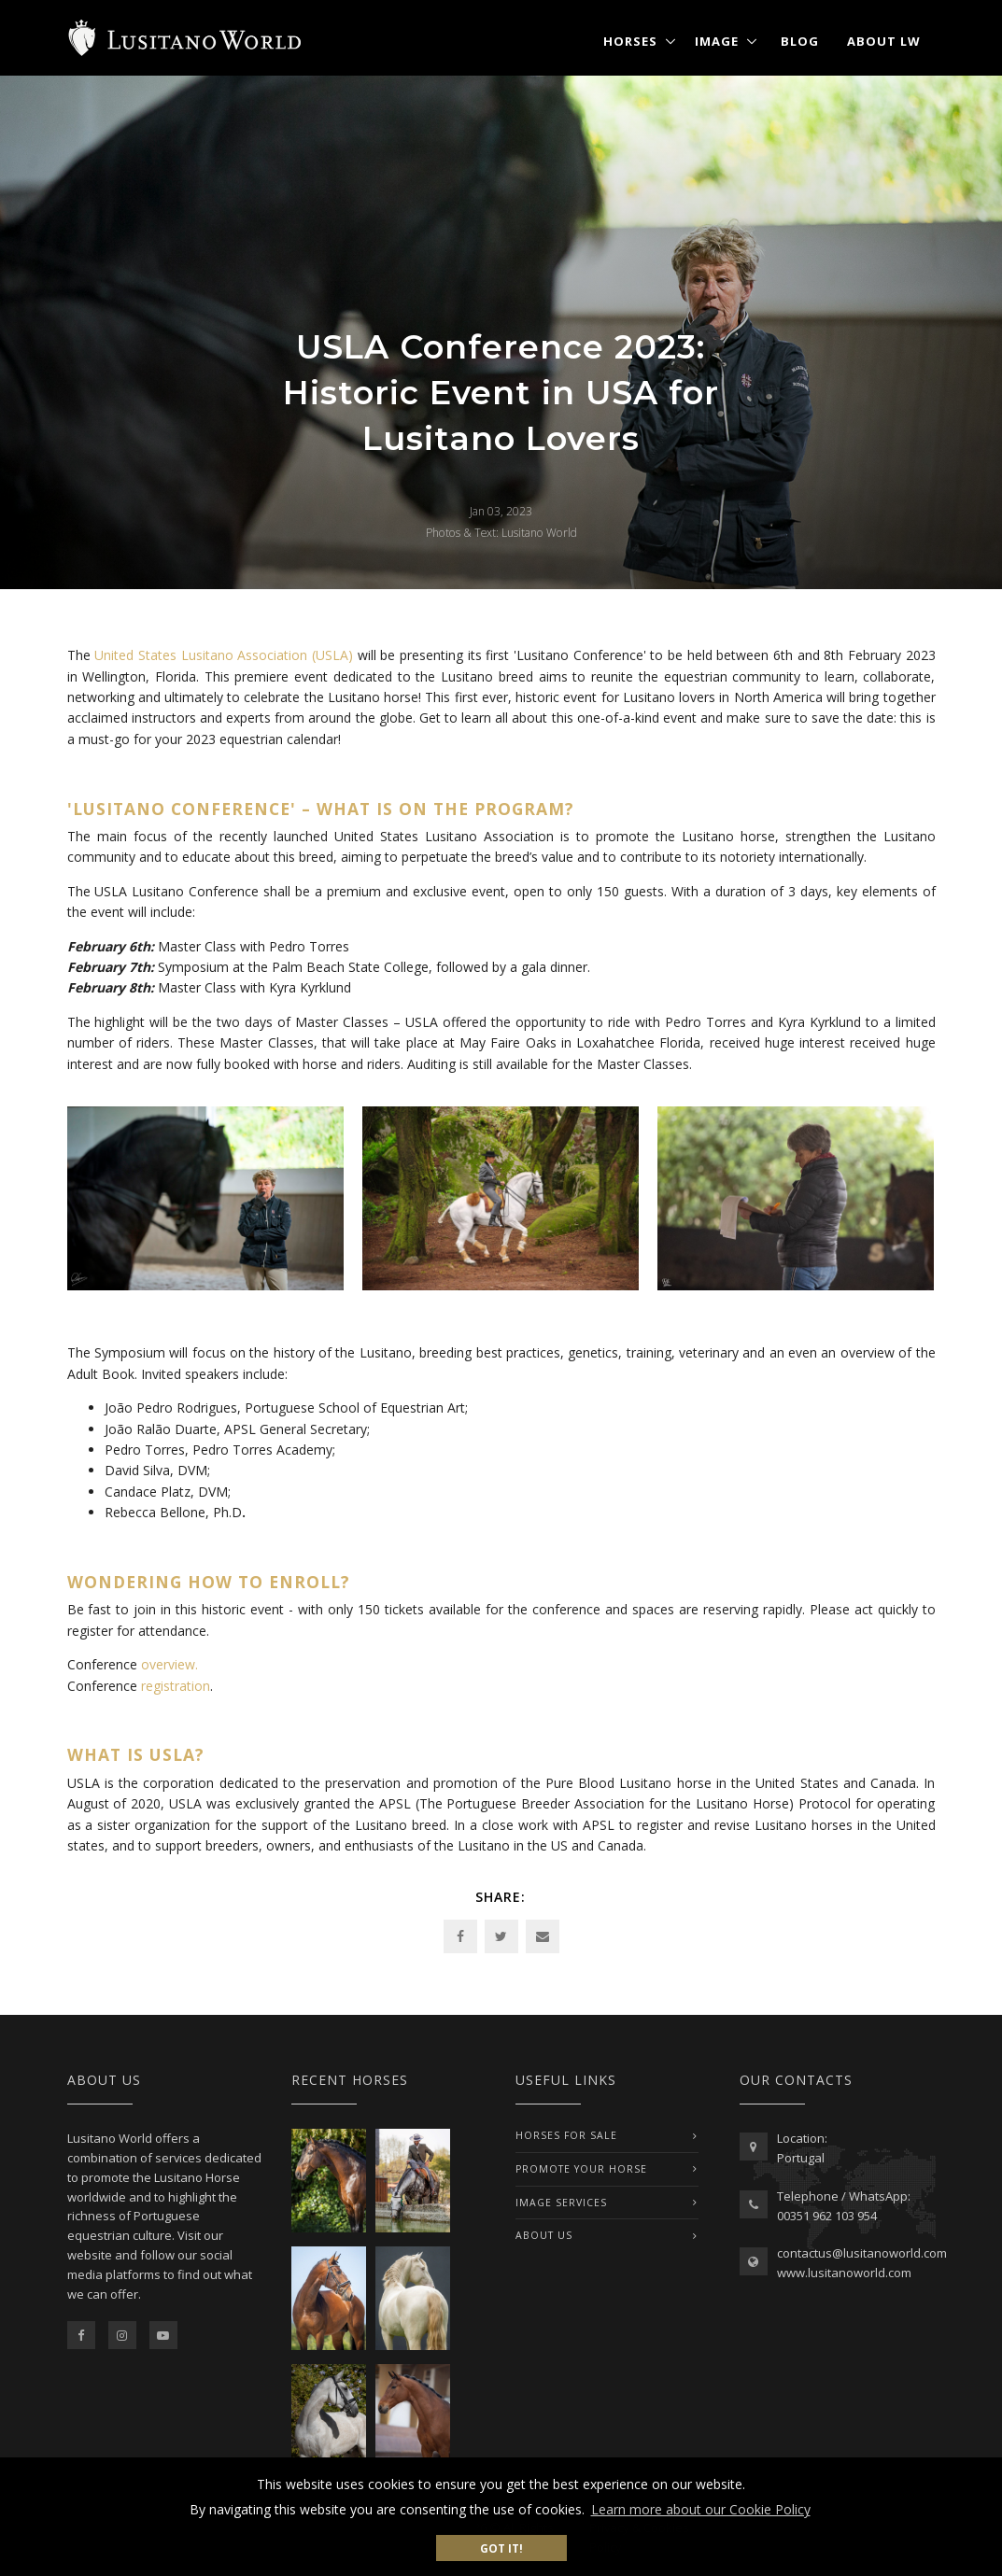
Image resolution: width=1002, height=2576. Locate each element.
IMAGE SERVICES (561, 2202)
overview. (169, 1664)
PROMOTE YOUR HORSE (581, 2168)
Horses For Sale (566, 2135)
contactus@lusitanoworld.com (862, 2253)
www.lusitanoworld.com (844, 2272)
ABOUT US (543, 2235)
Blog (800, 41)
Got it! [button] (501, 2548)
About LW (884, 41)
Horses (630, 41)
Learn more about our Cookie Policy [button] (701, 2509)
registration (175, 1686)
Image (717, 41)
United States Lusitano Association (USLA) (223, 655)
